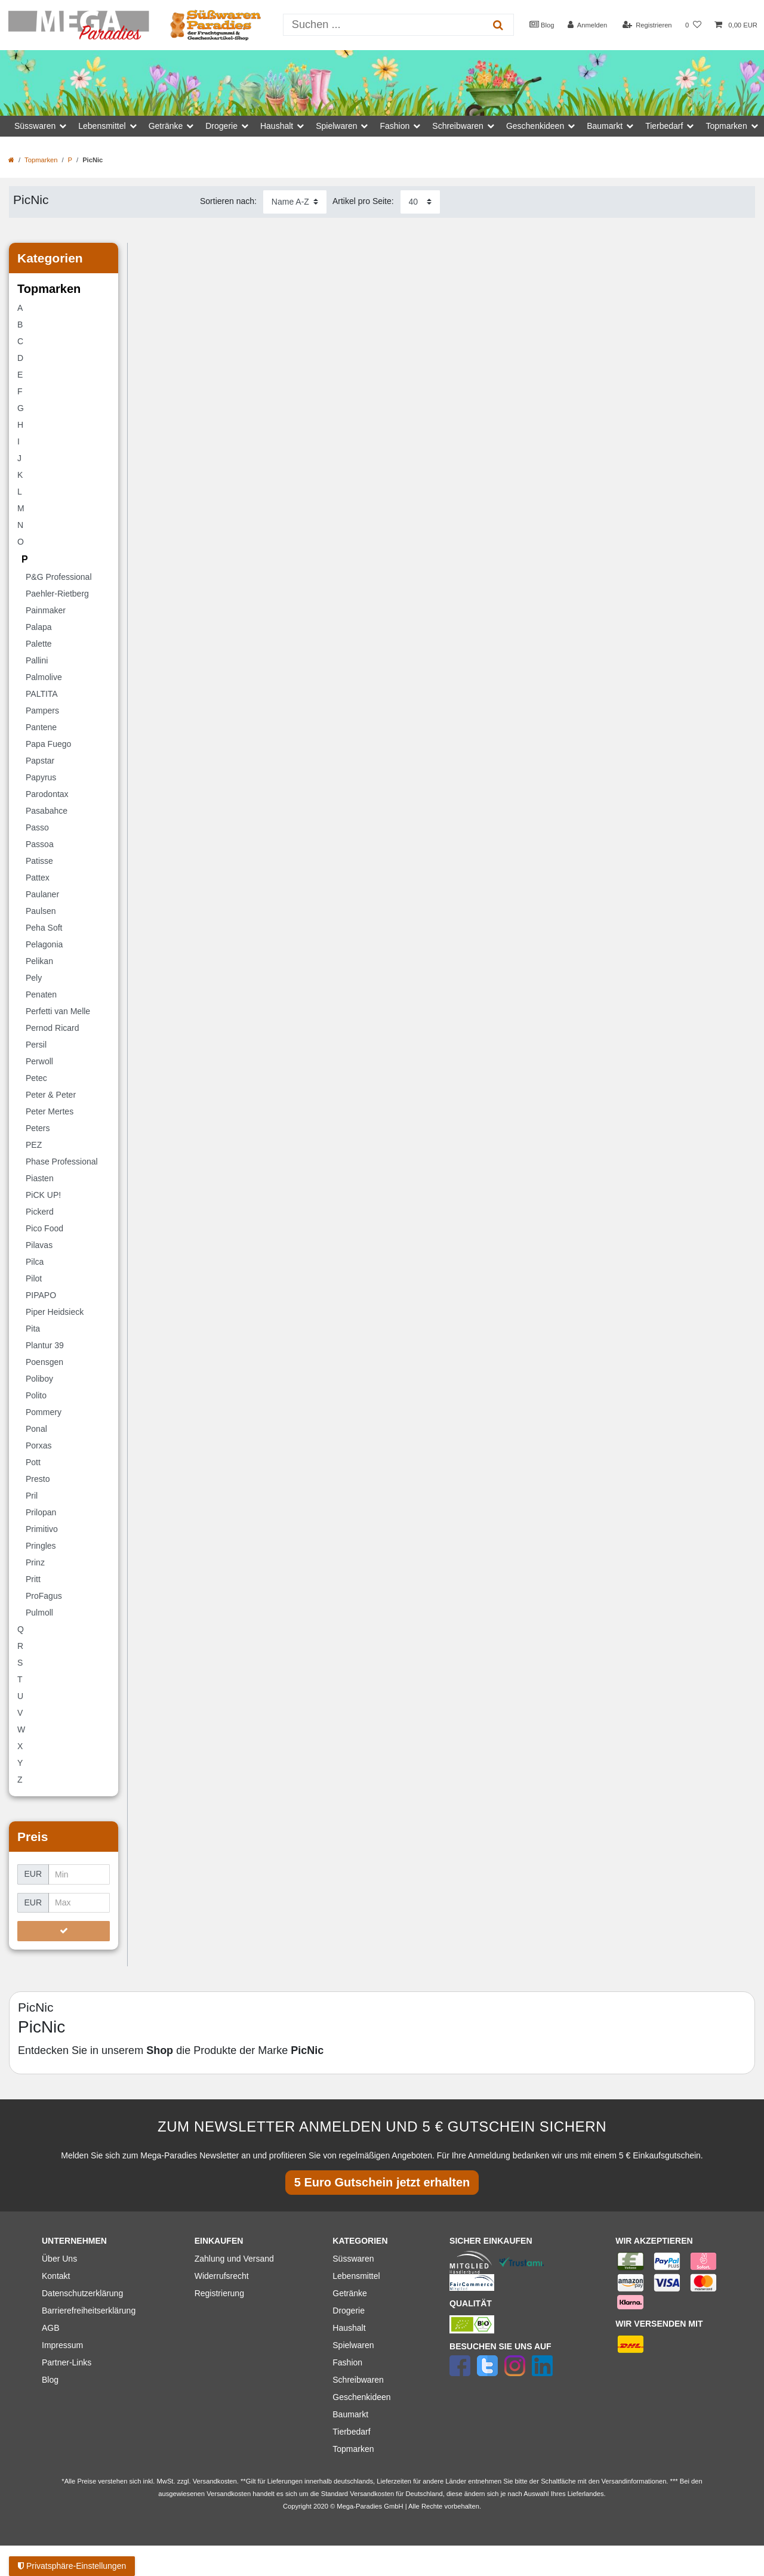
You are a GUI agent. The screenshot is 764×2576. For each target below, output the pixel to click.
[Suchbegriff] (383, 24)
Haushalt (348, 2328)
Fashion (347, 2362)
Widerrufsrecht (222, 2276)
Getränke (349, 2293)
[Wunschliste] (693, 25)
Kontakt (56, 2276)
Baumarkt (350, 2414)
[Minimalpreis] (79, 1874)
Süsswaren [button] (35, 126)
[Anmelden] (587, 25)
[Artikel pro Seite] (420, 202)
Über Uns (59, 2258)
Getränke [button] (166, 126)
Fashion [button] (394, 126)
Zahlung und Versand (234, 2258)
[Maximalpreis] (79, 1903)
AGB (51, 2328)
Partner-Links (66, 2362)
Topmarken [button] (726, 126)
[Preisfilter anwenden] (63, 1931)
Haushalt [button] (276, 126)
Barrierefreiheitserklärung (88, 2310)
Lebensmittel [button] (101, 126)
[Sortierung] (294, 202)
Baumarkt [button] (605, 126)
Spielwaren (353, 2345)
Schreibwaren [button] (457, 126)
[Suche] (497, 24)
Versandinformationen (634, 2481)
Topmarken (40, 159)
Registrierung (219, 2293)
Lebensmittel (356, 2276)
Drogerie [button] (221, 126)
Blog (541, 24)
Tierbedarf (351, 2431)
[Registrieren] (646, 25)
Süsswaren (353, 2258)
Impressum (62, 2345)
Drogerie (348, 2310)
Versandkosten (372, 2493)
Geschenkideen (361, 2397)
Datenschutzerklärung (82, 2293)
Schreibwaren (358, 2380)
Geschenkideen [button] (535, 126)
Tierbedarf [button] (664, 126)
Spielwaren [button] (336, 126)
